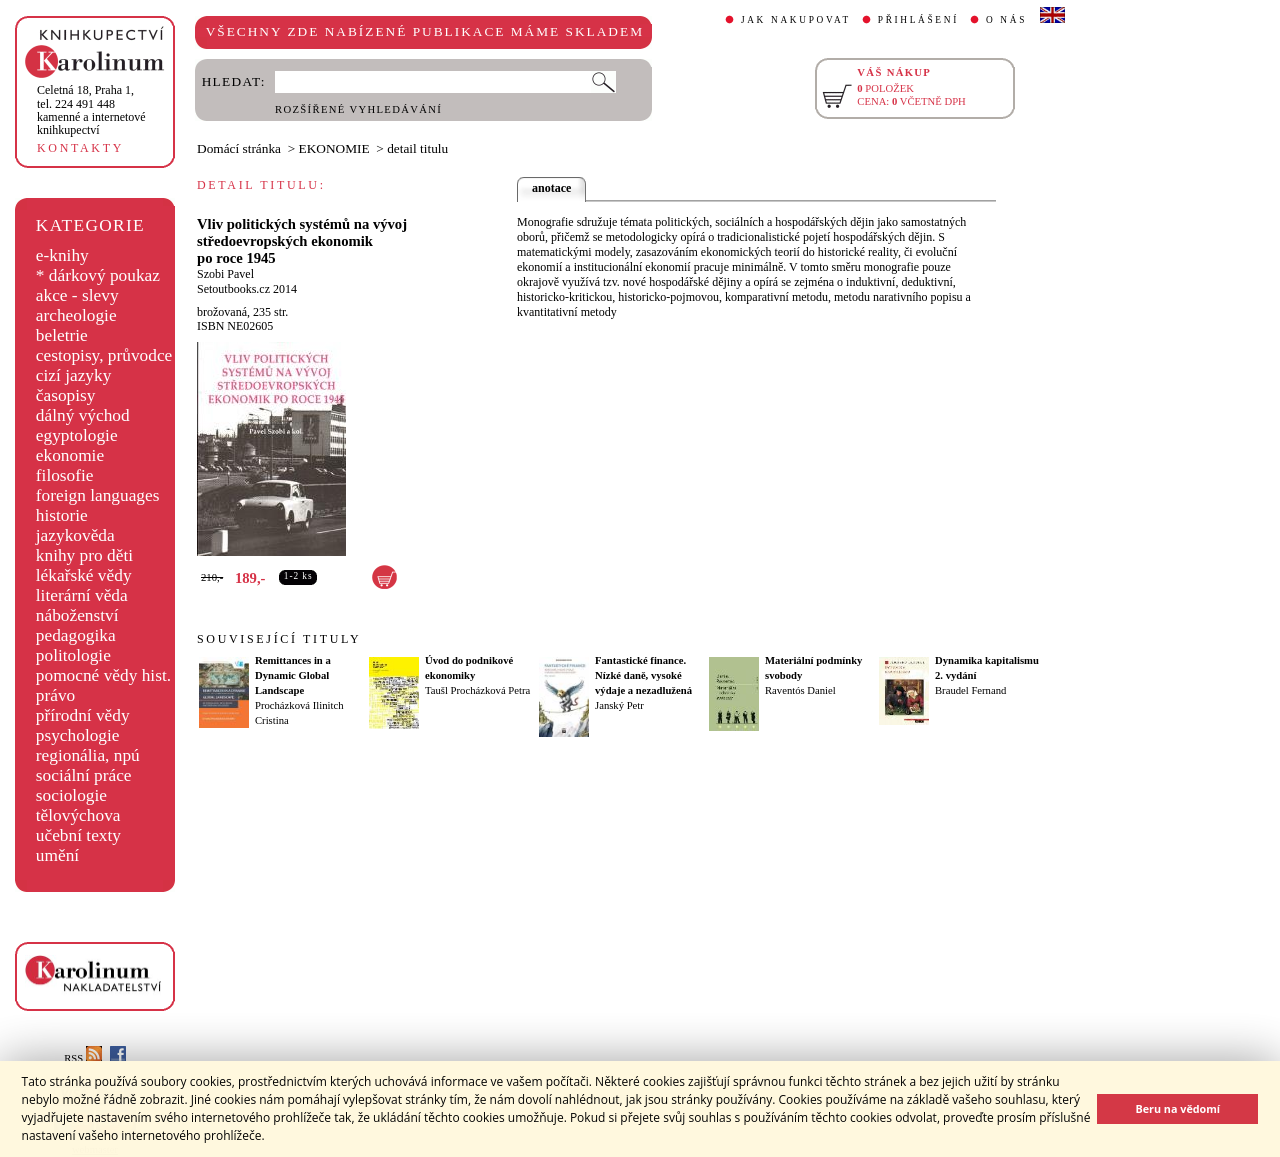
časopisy (66, 395)
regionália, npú (88, 755)
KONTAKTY (80, 148)
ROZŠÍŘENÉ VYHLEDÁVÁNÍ (358, 109)
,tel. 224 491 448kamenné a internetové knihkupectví (91, 110)
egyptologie (77, 435)
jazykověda (75, 535)
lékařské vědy (84, 575)
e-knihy (62, 255)
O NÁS (1006, 20)
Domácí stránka (239, 148)
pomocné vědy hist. (103, 675)
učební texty (78, 835)
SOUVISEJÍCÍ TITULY (279, 639)
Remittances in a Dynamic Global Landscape (293, 675)
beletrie (62, 335)
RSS (83, 1058)
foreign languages (98, 495)
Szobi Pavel (225, 274)
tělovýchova (78, 815)
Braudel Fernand (970, 690)
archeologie (76, 315)
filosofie (65, 475)
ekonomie (70, 455)
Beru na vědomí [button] (1177, 1108)
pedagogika (76, 635)
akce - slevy (77, 295)
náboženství (77, 615)
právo (55, 695)
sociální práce (84, 775)
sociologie (71, 795)
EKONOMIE (334, 148)
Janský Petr (619, 705)
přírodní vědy (83, 715)
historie (62, 515)
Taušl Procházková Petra (477, 690)
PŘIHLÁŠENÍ (918, 20)
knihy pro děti (84, 555)
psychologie (78, 735)
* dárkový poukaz (98, 275)
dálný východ (83, 415)
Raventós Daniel (800, 690)
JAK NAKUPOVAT (796, 20)
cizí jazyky (74, 375)
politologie (73, 655)
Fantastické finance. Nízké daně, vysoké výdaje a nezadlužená (643, 675)
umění (57, 855)
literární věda (82, 595)
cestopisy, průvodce (104, 355)
